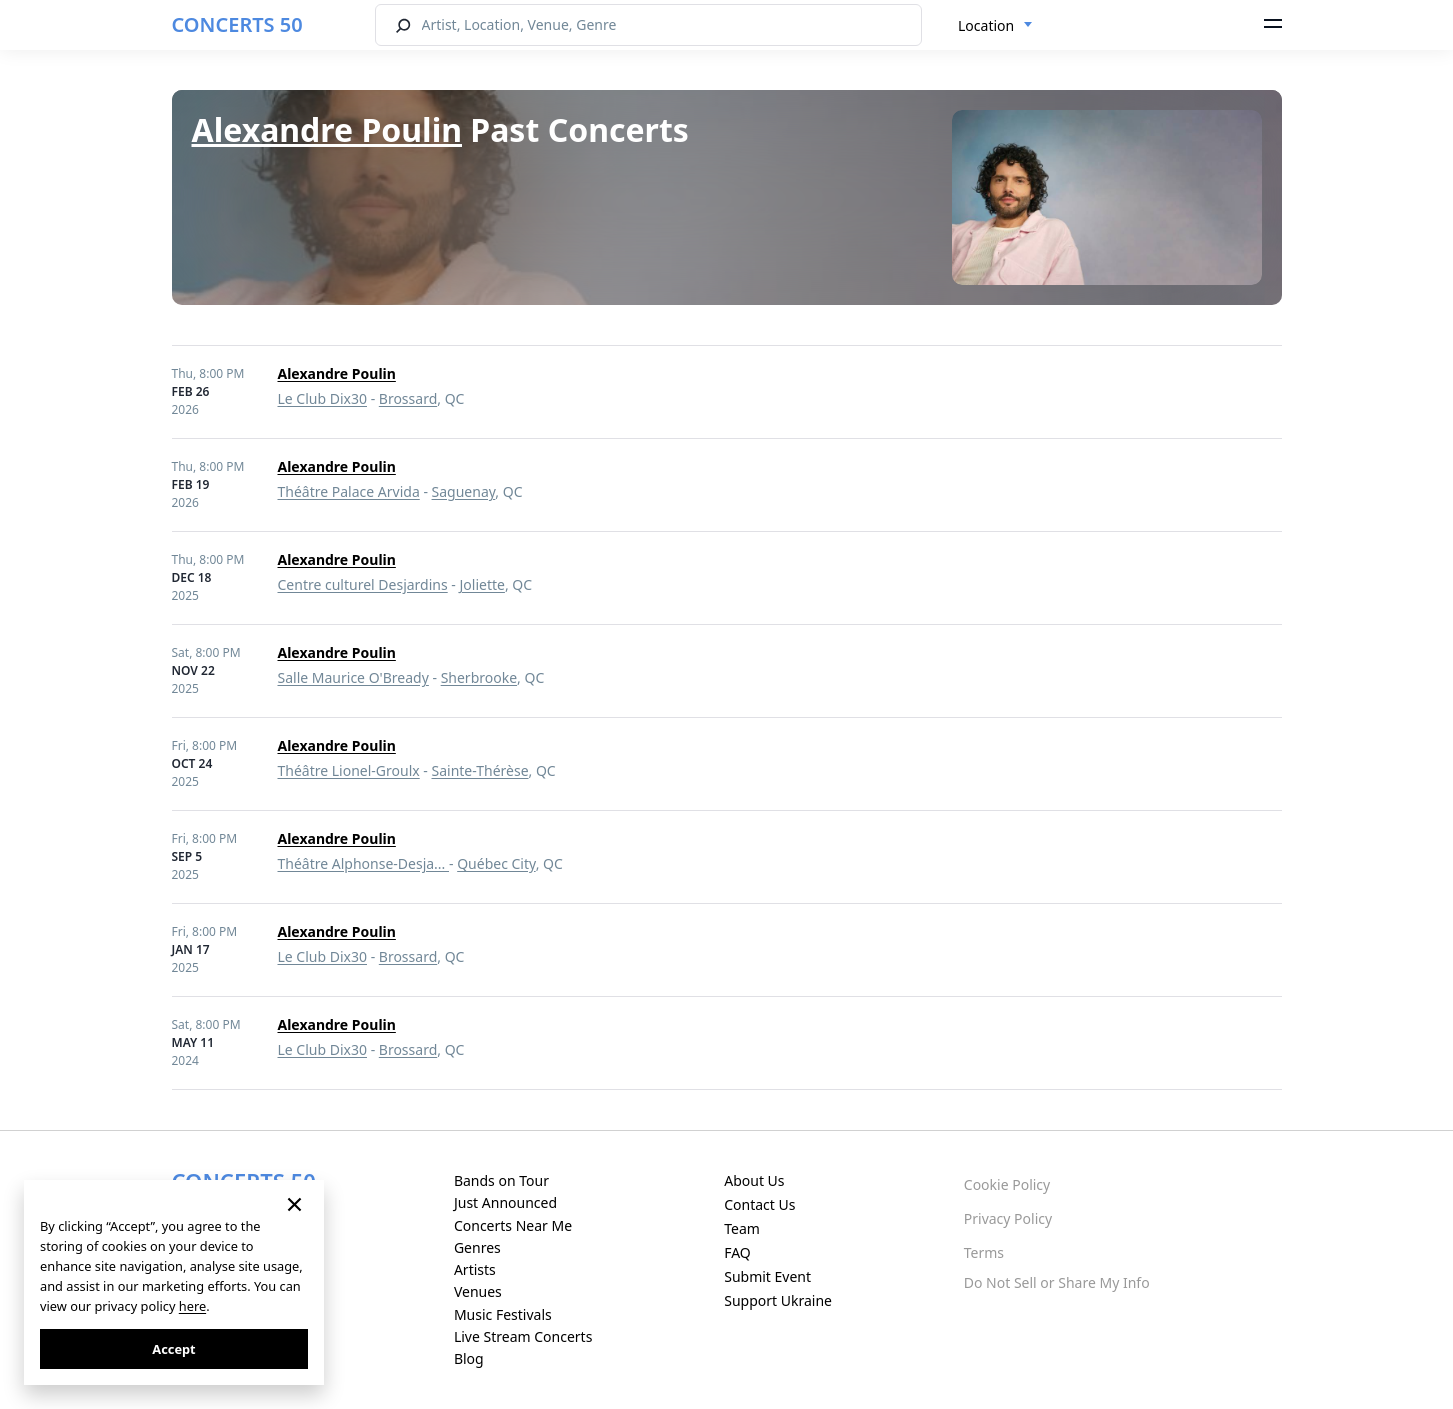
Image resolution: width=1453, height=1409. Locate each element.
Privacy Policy (1008, 1218)
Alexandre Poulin (327, 129)
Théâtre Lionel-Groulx (349, 770)
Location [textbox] (986, 25)
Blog (469, 1358)
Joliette (482, 584)
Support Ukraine (778, 1300)
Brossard (408, 398)
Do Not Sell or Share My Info (1057, 1282)
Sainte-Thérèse (480, 770)
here (192, 1306)
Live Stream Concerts (523, 1336)
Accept (173, 1349)
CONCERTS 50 (237, 24)
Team (742, 1228)
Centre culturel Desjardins (363, 584)
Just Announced (505, 1202)
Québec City (496, 863)
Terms (984, 1252)
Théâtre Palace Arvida (349, 491)
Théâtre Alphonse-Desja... (364, 863)
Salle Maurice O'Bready (353, 677)
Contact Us (759, 1204)
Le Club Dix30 (323, 398)
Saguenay (464, 491)
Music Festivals (503, 1314)
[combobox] (995, 26)
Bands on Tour (501, 1180)
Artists (475, 1269)
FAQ (737, 1252)
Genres (477, 1247)
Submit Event (767, 1276)
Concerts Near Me (513, 1225)
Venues (478, 1291)
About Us (754, 1180)
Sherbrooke (479, 677)
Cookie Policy (1007, 1184)
